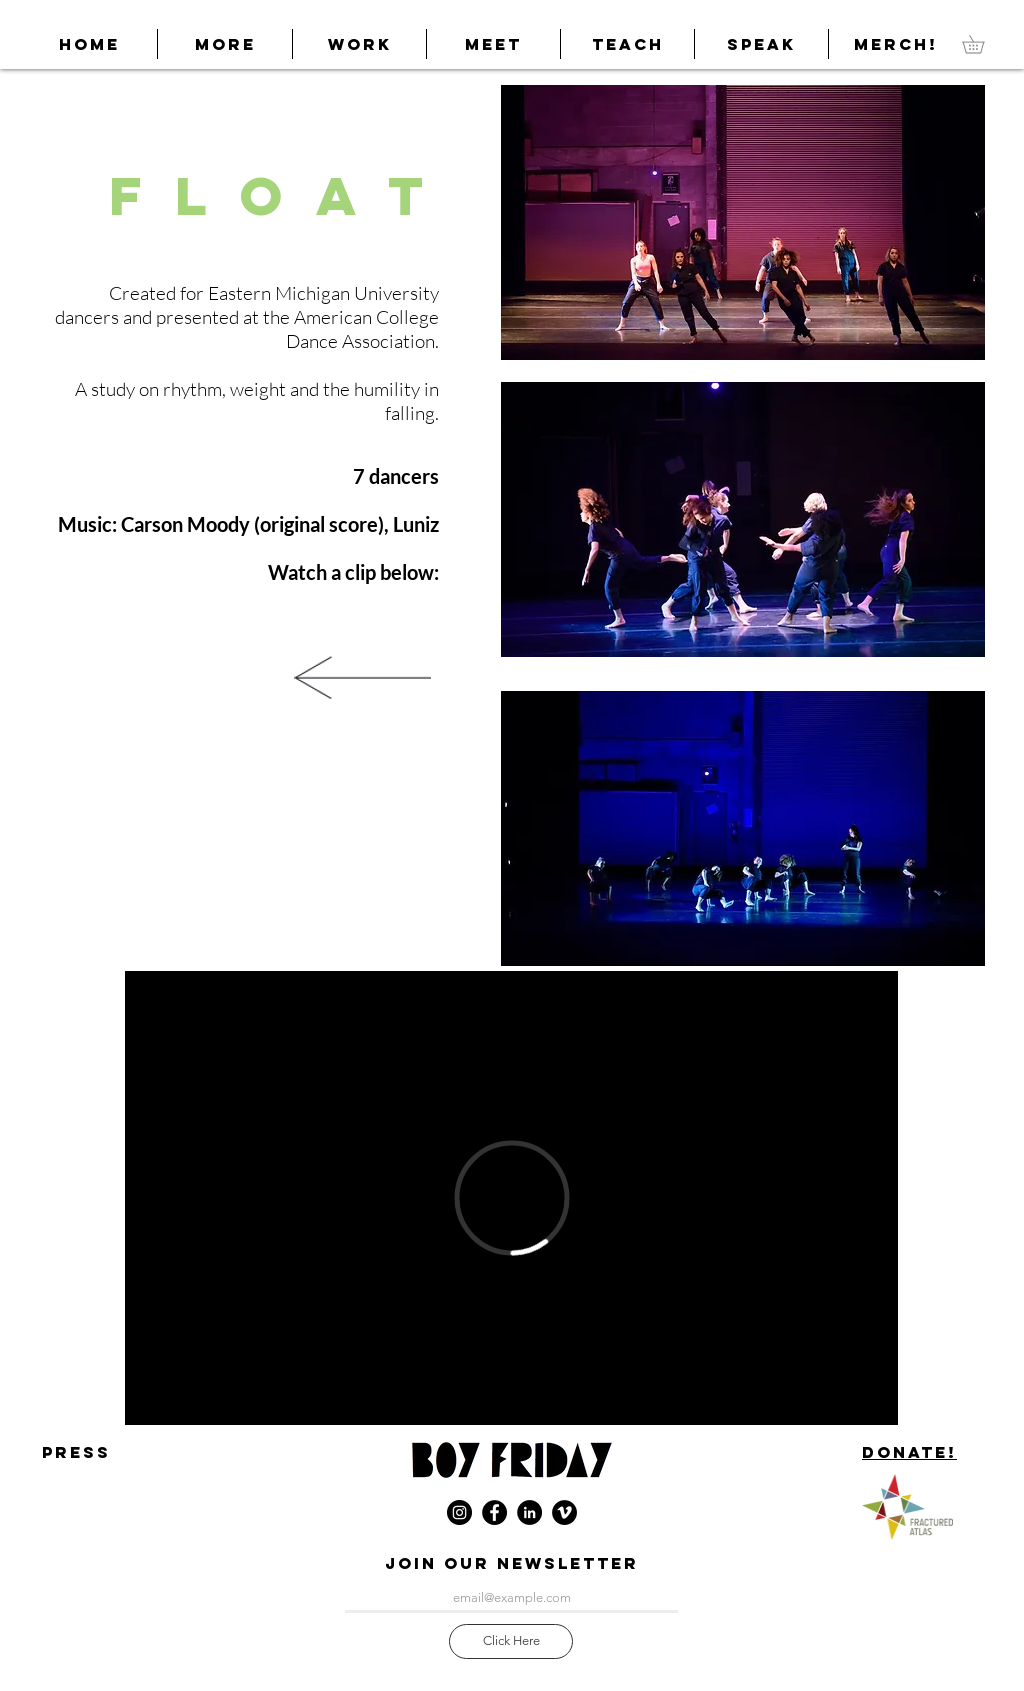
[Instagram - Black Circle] (459, 1512)
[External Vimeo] (511, 1198)
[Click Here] (511, 1641)
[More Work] (362, 676)
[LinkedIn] (529, 1512)
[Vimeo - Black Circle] (564, 1512)
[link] (982, 44)
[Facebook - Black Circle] (494, 1512)
